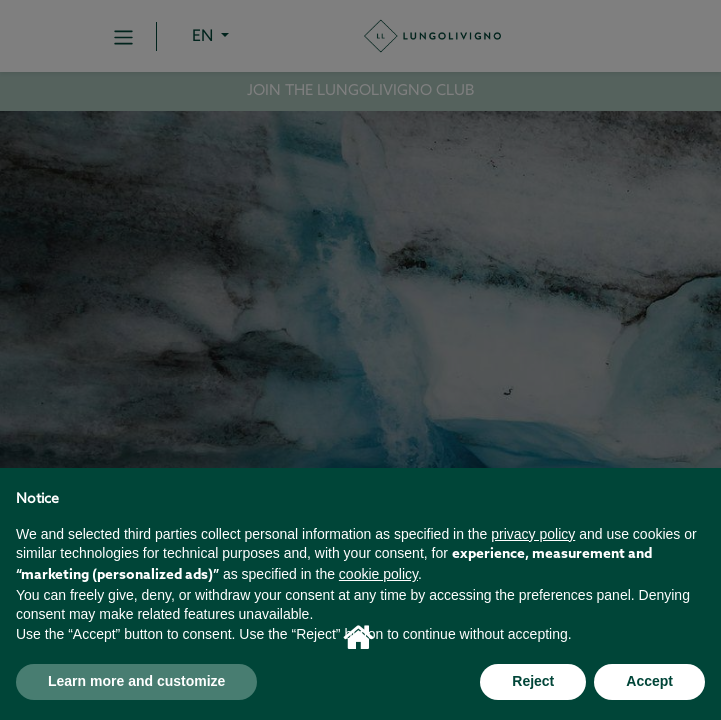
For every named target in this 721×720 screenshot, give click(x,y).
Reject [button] (533, 681)
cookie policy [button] (378, 574)
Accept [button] (649, 681)
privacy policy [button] (533, 534)
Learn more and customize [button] (136, 681)
